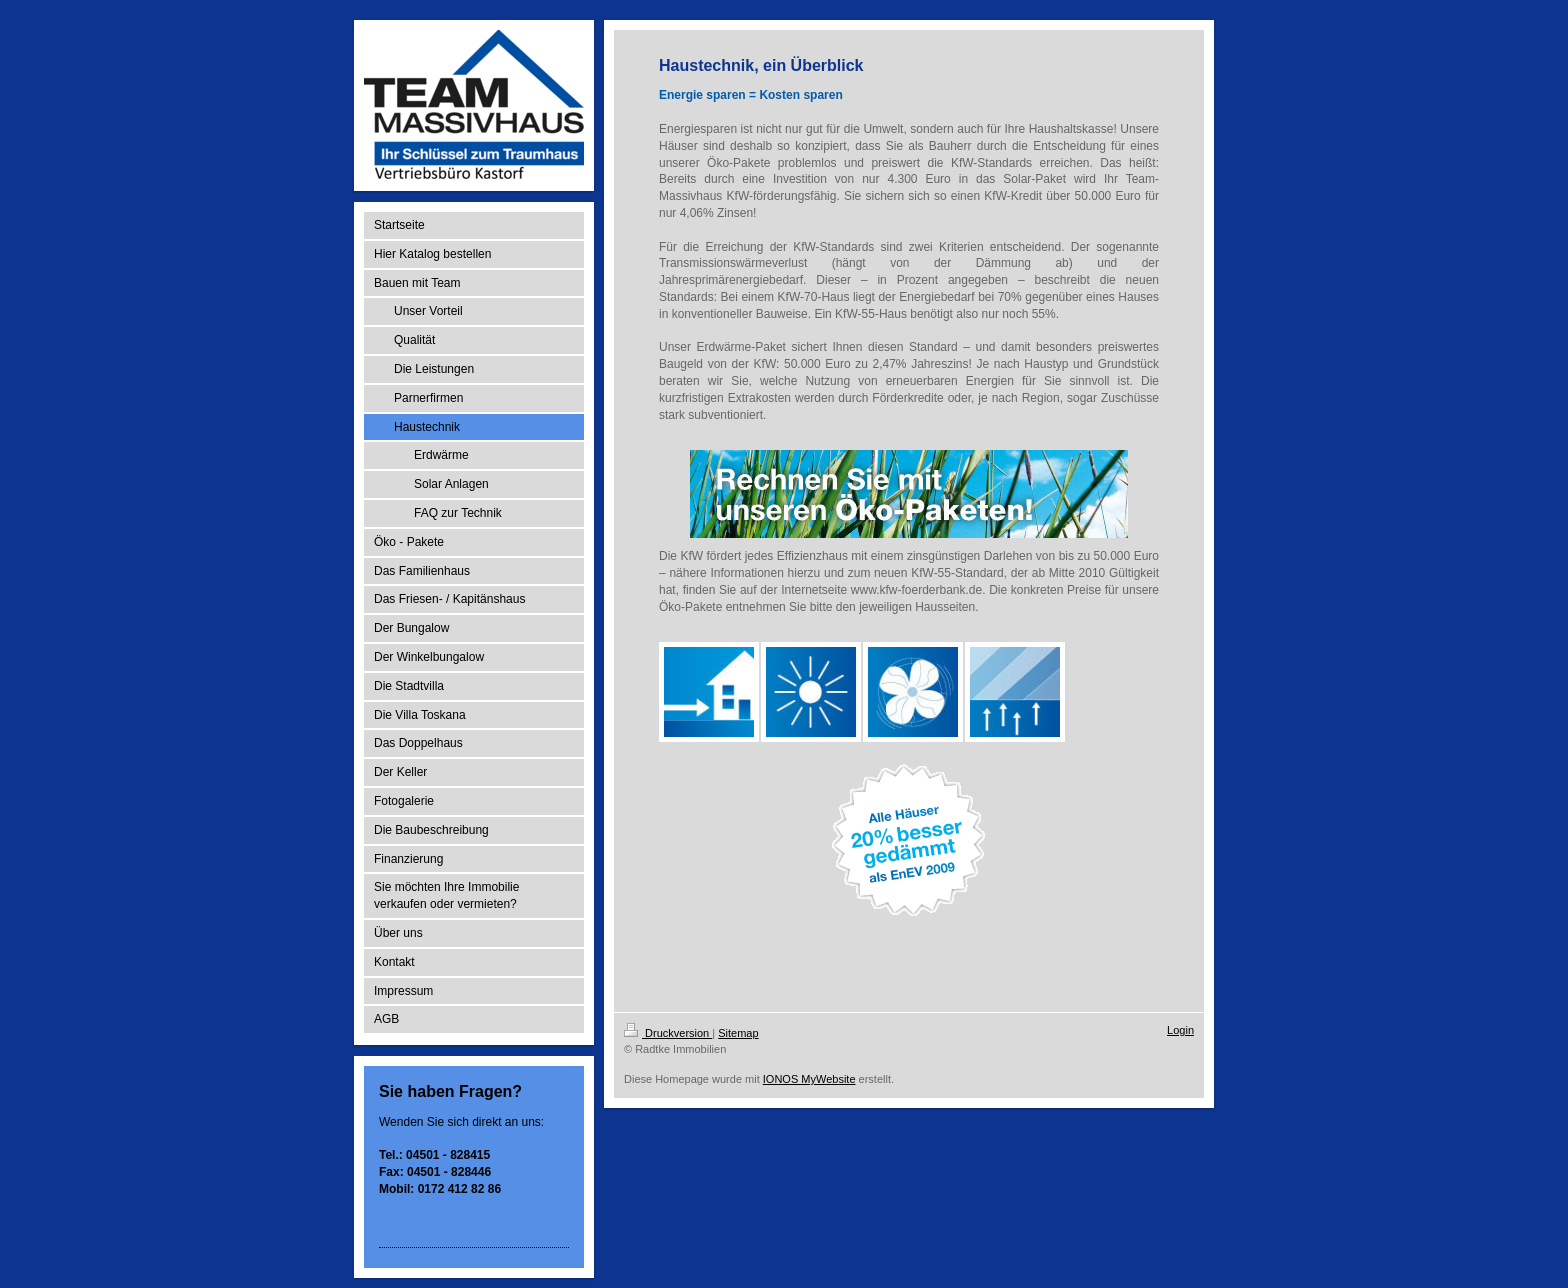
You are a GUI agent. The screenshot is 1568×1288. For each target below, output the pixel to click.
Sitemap (738, 1033)
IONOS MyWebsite (809, 1079)
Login (1180, 1030)
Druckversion (668, 1033)
